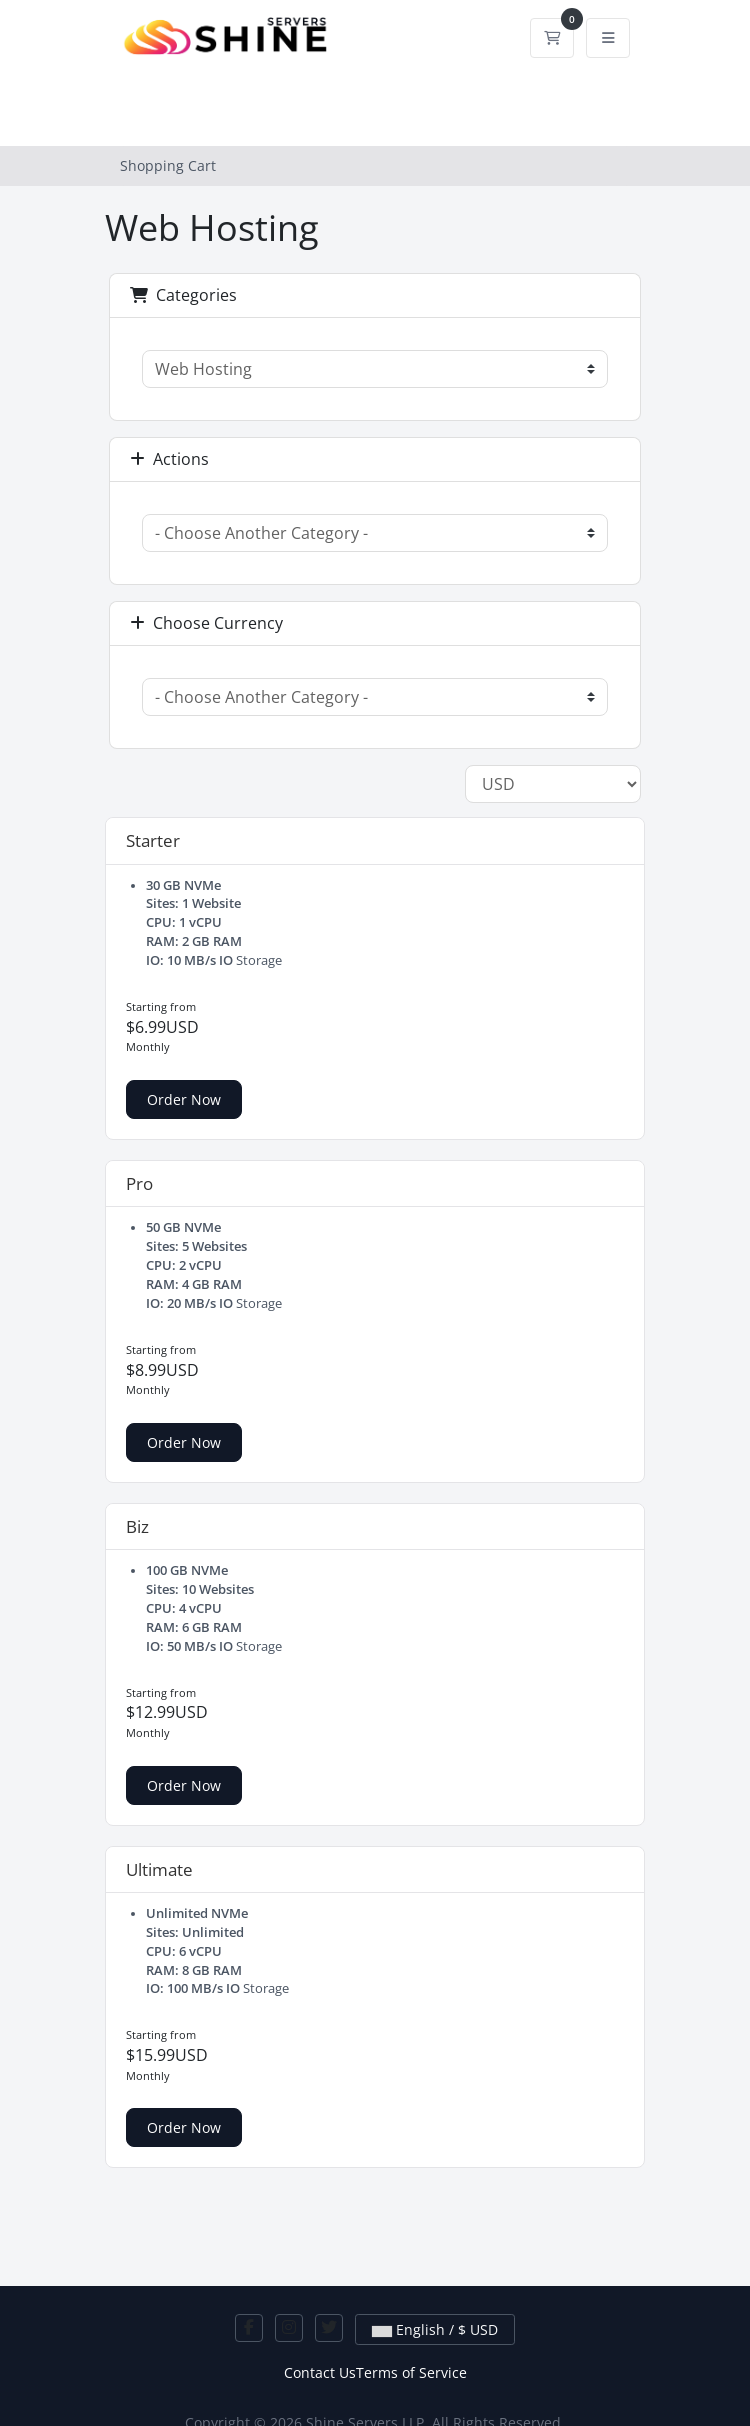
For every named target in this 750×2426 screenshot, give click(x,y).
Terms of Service (411, 2372)
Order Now (184, 1099)
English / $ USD (435, 2329)
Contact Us (320, 2372)
